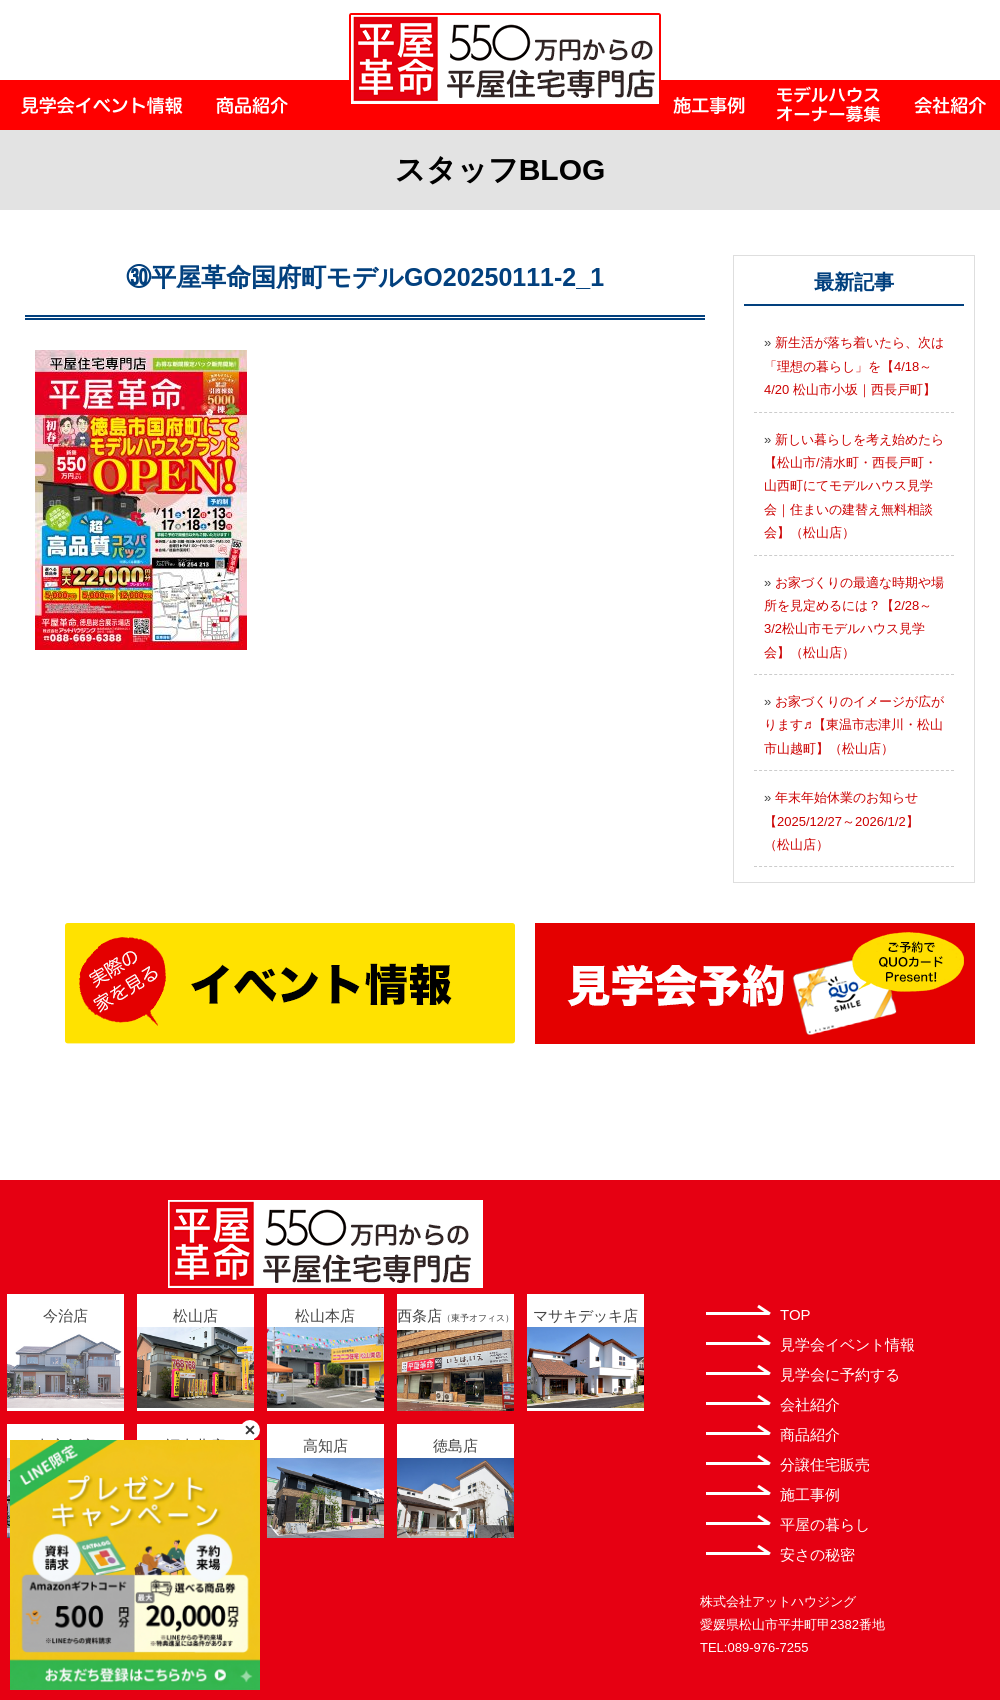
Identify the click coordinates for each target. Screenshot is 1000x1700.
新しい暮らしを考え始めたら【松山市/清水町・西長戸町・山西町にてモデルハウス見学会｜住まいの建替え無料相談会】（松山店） (854, 486)
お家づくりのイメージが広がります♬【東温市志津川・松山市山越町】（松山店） (854, 725)
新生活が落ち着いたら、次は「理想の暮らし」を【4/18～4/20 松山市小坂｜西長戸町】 (854, 366)
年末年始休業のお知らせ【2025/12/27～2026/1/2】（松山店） (841, 821)
